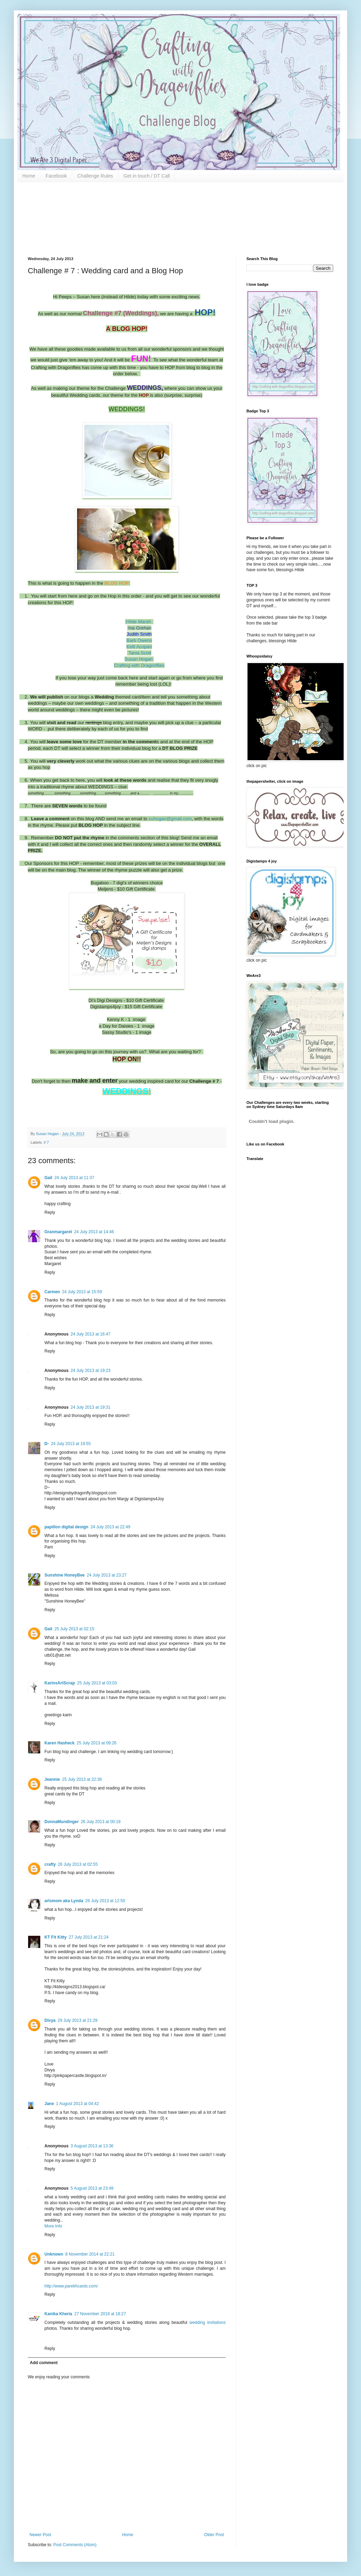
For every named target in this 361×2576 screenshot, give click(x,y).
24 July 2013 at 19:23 (90, 1370)
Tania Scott (139, 652)
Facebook (56, 176)
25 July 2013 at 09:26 (97, 1743)
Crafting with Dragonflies (139, 665)
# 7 (46, 1142)
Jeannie (52, 1779)
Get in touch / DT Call (147, 176)
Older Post (214, 2534)
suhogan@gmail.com (170, 818)
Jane (49, 2103)
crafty (50, 1864)
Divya (50, 2020)
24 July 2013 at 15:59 (82, 1291)
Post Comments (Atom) (74, 2544)
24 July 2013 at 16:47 (90, 1334)
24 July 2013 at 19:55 (71, 1443)
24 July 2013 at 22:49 (111, 1527)
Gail (48, 1177)
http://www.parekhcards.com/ (71, 2286)
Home (28, 176)
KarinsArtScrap (59, 1683)
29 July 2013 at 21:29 (78, 2020)
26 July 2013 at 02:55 (78, 1864)
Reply (49, 1212)
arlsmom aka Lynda (63, 1900)
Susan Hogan (139, 659)
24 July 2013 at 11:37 (74, 1177)
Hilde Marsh (138, 621)
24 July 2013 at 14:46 (94, 1231)
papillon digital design (66, 1527)
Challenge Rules (95, 176)
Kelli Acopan (139, 646)
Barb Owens (139, 640)
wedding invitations (208, 2322)
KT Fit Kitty (55, 1937)
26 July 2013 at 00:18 (101, 1821)
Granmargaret (58, 1231)
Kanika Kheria (58, 2313)
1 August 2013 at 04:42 (77, 2103)
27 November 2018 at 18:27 (100, 2313)
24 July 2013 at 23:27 (107, 1575)
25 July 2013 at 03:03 (97, 1683)
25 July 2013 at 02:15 (74, 1628)
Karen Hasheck (59, 1743)
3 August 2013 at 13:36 (91, 2146)
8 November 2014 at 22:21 (90, 2254)
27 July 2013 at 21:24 (89, 1937)
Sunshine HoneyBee (64, 1575)
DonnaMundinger (61, 1821)
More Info (53, 2226)
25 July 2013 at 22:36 (82, 1779)
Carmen (52, 1291)
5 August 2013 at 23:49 (91, 2188)
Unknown (53, 2254)
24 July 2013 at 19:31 (90, 1407)
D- (46, 1443)
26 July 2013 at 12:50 (105, 1900)
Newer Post (40, 2534)
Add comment (44, 2362)
